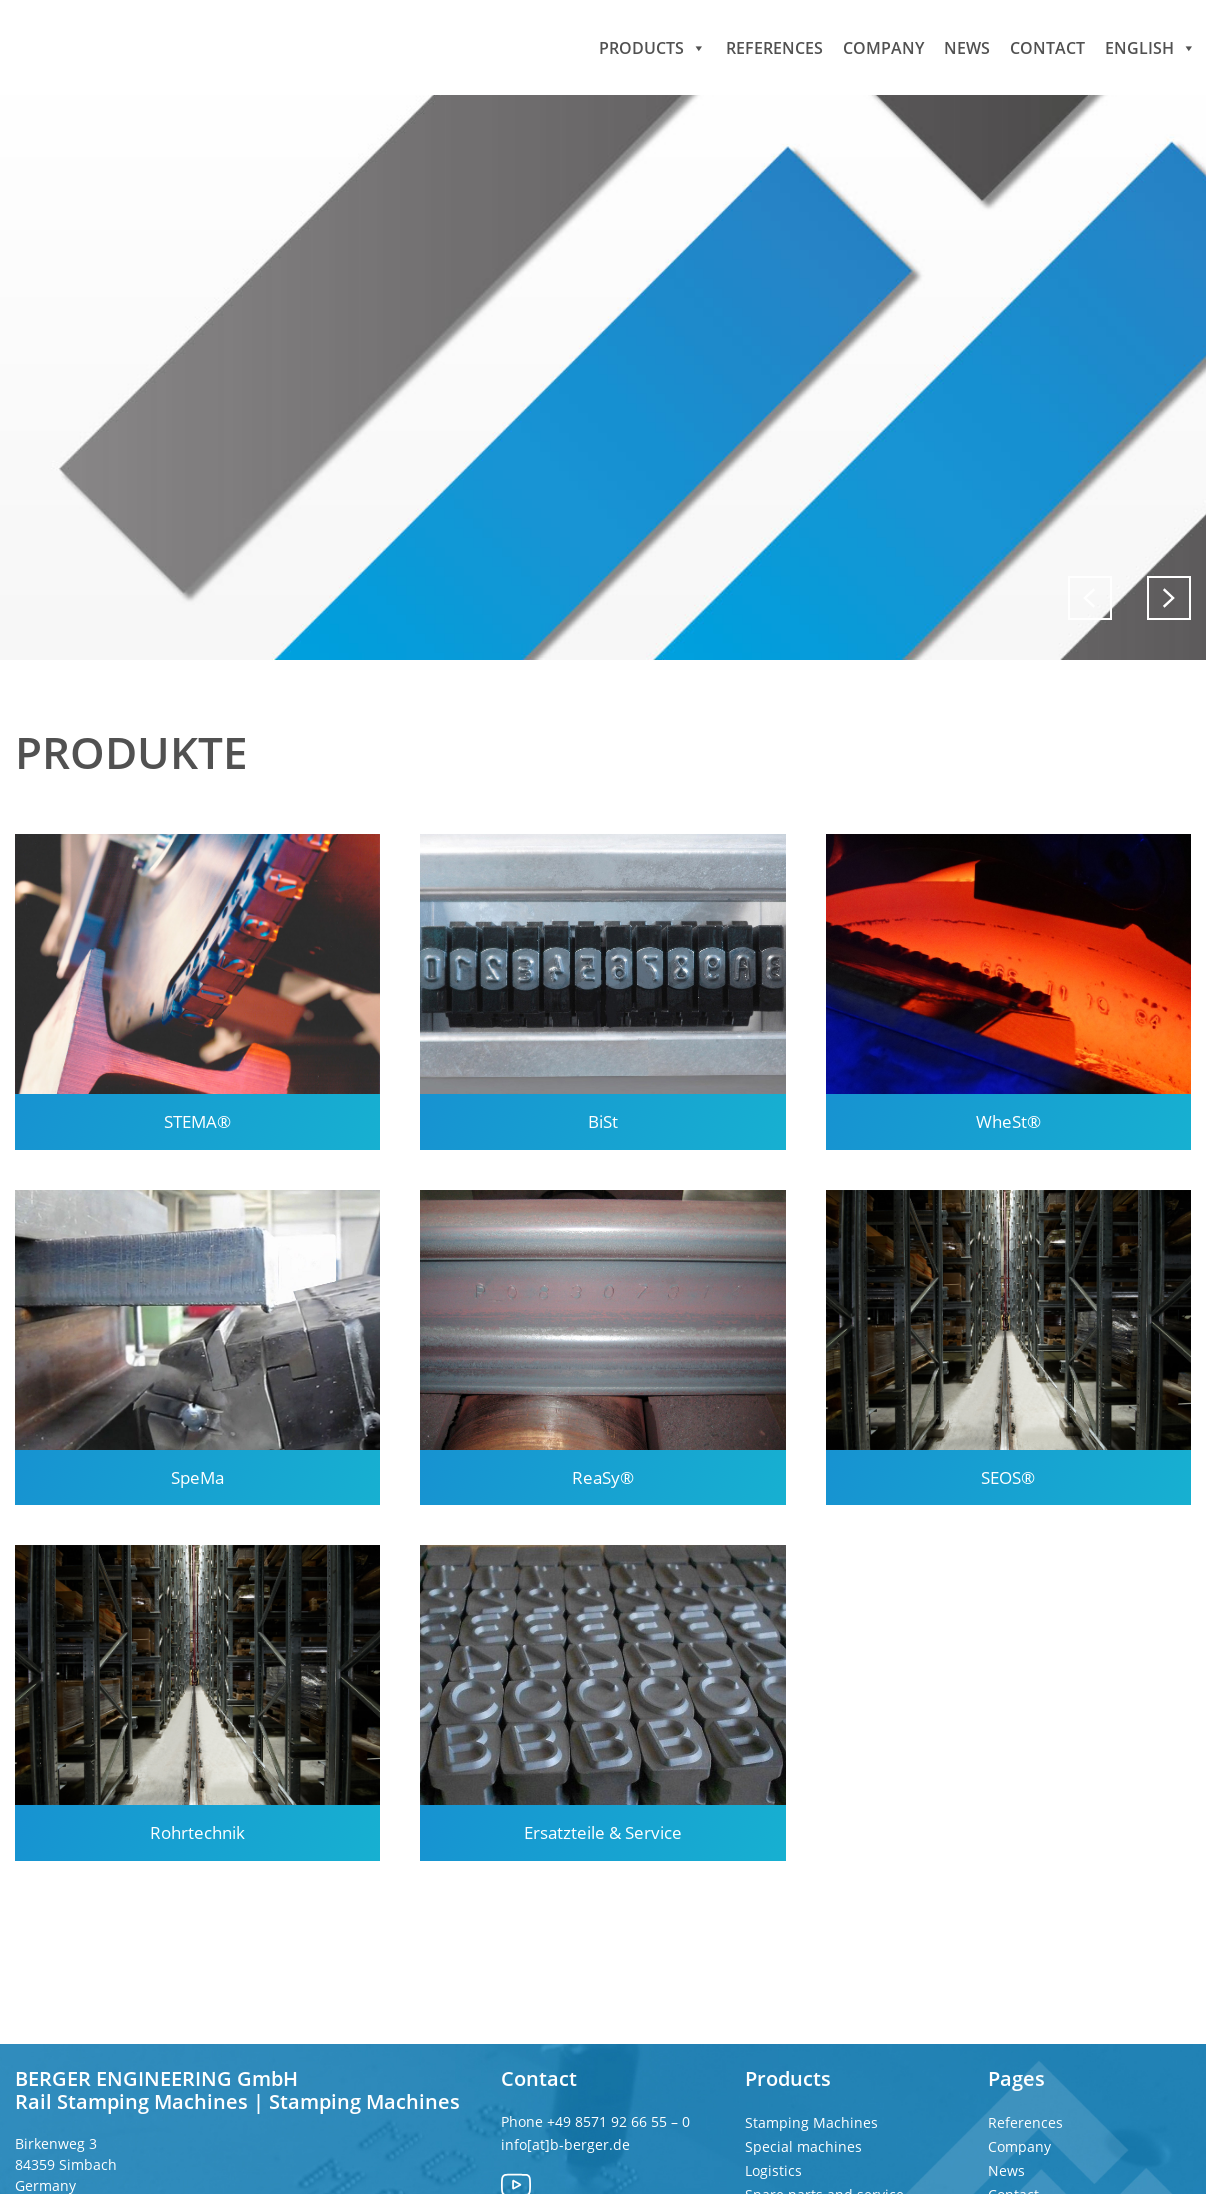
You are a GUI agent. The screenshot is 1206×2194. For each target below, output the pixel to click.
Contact (1047, 47)
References (774, 47)
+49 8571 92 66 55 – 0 (620, 2121)
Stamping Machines (811, 2122)
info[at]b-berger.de (565, 2144)
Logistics (773, 2170)
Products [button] (652, 47)
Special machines (803, 2146)
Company (883, 47)
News (967, 47)
